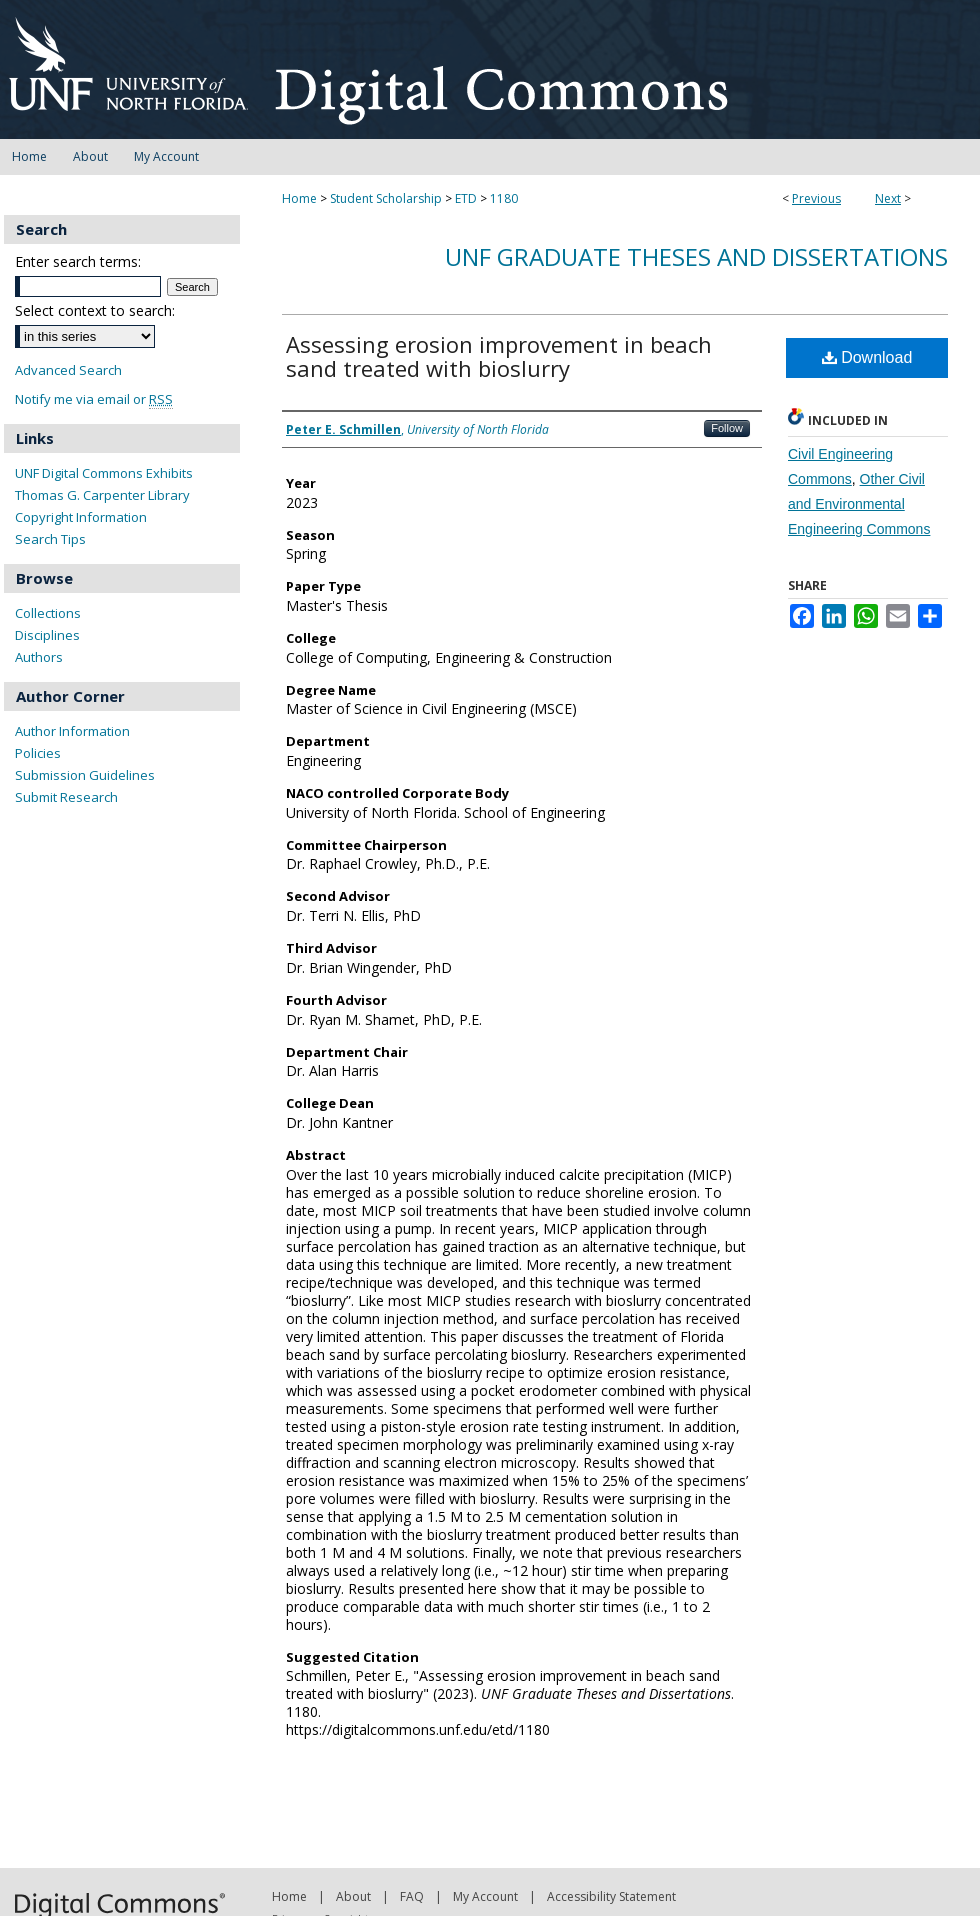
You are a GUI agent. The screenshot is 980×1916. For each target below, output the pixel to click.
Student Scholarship (386, 198)
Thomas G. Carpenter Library (102, 495)
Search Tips (50, 539)
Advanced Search (68, 370)
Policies (38, 753)
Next (888, 198)
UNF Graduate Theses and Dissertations (696, 256)
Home (299, 198)
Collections (48, 613)
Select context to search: (95, 310)
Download (867, 357)
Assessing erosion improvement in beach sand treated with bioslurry (499, 356)
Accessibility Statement (611, 1896)
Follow (727, 428)
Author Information (72, 731)
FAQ (412, 1896)
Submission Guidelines (85, 775)
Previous (816, 198)
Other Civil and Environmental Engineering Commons (859, 504)
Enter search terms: (78, 261)
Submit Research (66, 797)
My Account (485, 1896)
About (353, 1896)
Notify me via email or (94, 399)
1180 (504, 198)
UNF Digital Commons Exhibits (104, 473)
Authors (39, 657)
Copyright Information (81, 517)
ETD (466, 198)
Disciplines (47, 635)
